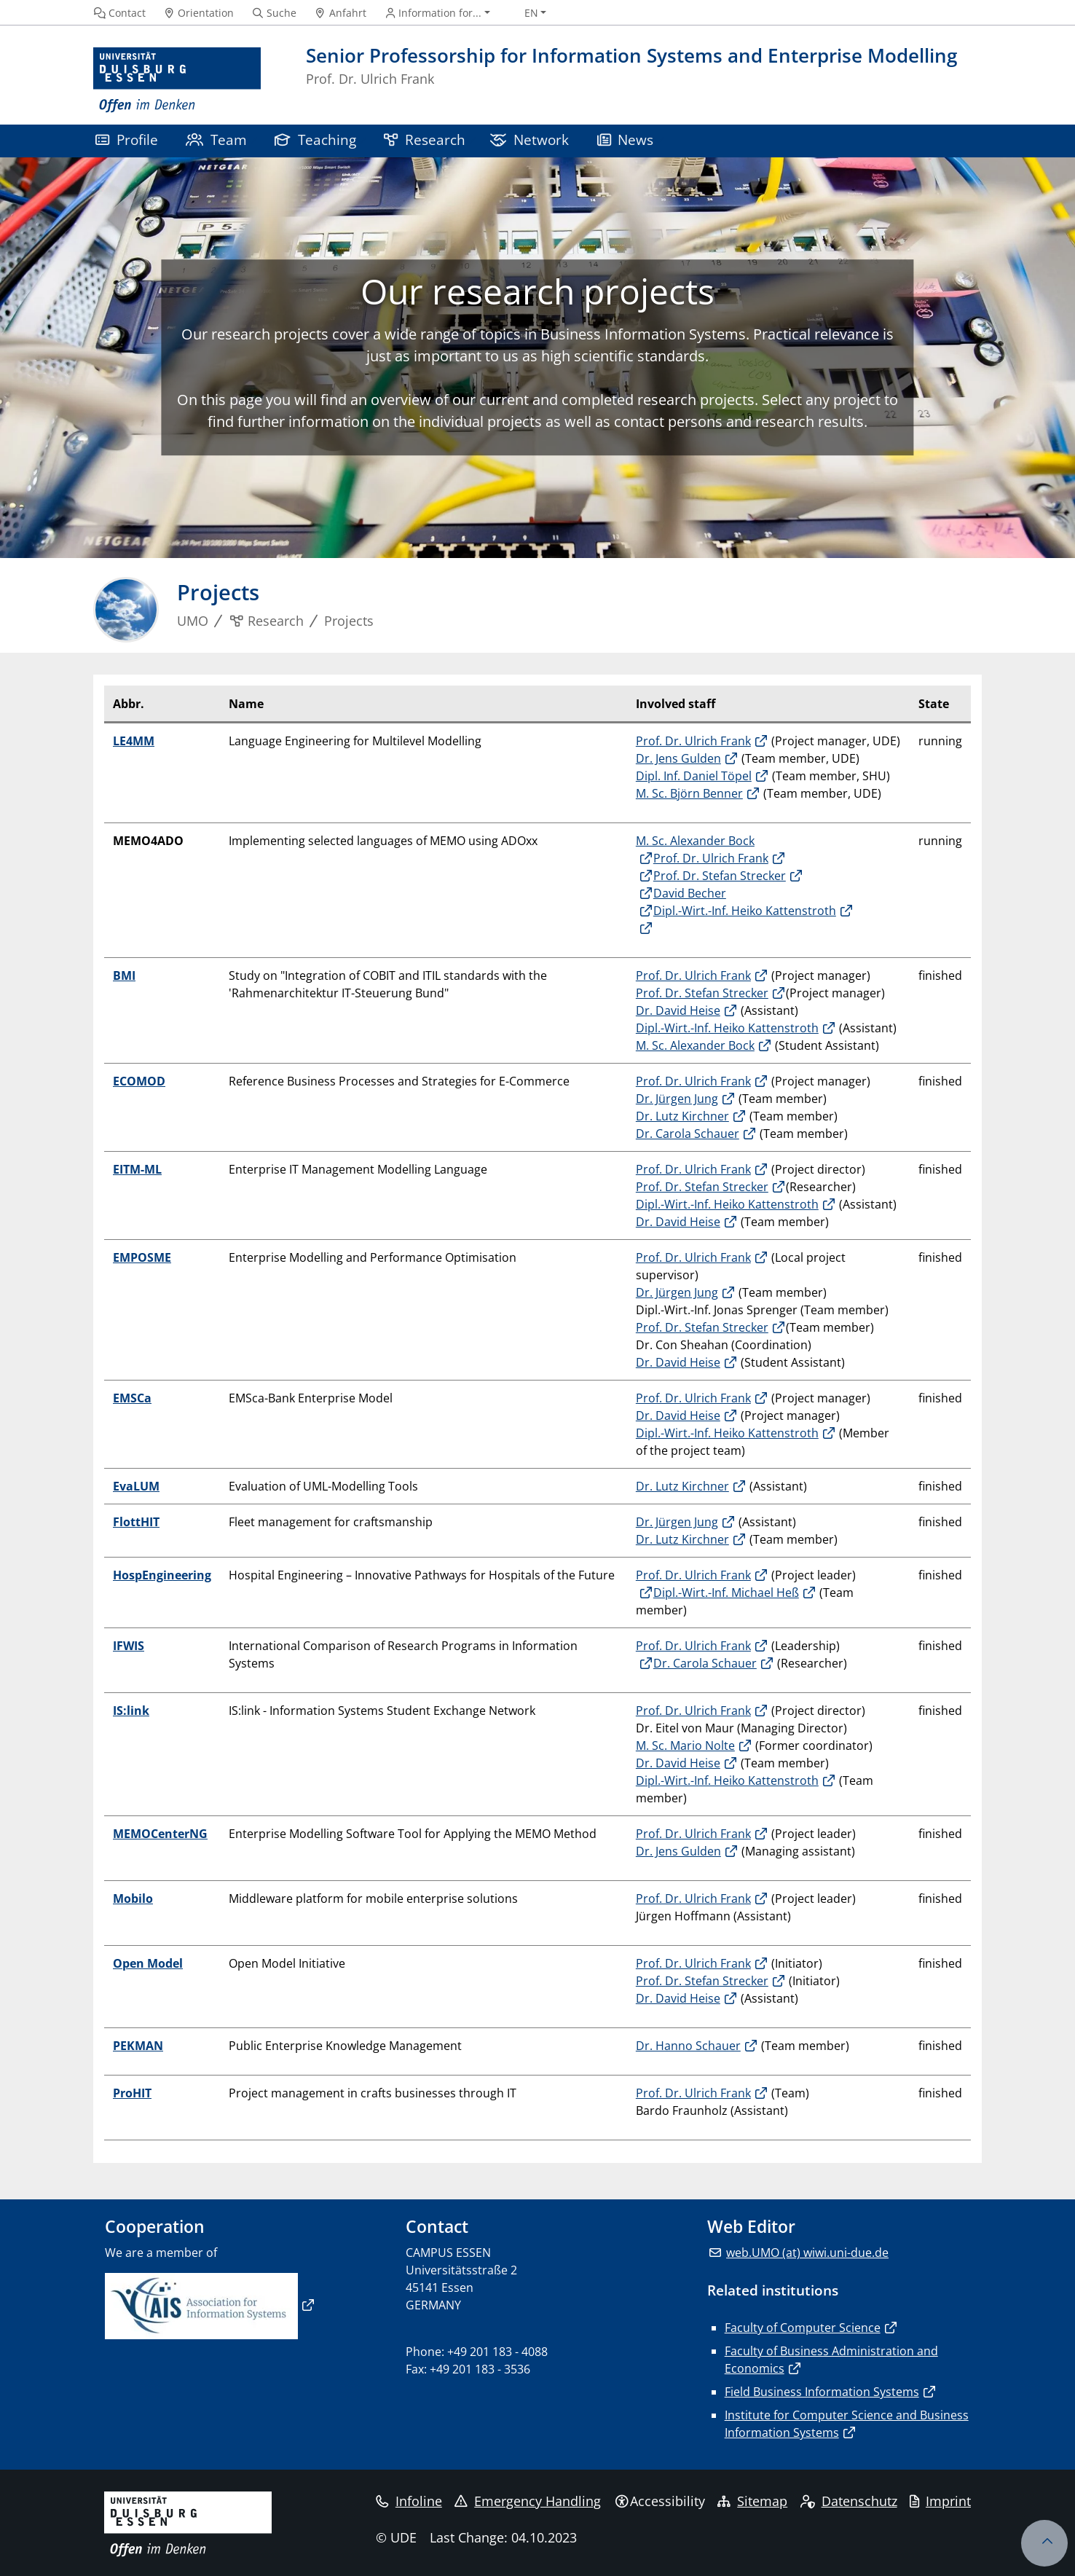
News (625, 139)
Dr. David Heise (678, 1010)
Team (216, 139)
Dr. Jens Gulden (678, 758)
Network (529, 139)
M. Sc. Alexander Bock (695, 1045)
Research (424, 139)
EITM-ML (137, 1169)
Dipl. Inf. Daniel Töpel (694, 776)
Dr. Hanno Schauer (688, 2046)
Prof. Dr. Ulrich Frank (693, 741)
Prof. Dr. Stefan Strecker (719, 876)
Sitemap (752, 2501)
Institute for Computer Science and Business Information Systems (847, 2423)
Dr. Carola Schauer (687, 1134)
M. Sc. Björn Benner (689, 793)
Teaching (315, 139)
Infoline (409, 2501)
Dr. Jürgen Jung (677, 1099)
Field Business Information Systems (822, 2392)
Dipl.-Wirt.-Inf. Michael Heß (726, 1593)
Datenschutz (848, 2501)
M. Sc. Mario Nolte (685, 1745)
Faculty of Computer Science (803, 2328)
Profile (126, 139)
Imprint (940, 2501)
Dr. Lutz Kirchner (682, 1116)
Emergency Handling (527, 2501)
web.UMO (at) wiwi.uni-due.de (807, 2253)
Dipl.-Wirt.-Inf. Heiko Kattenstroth (744, 911)
